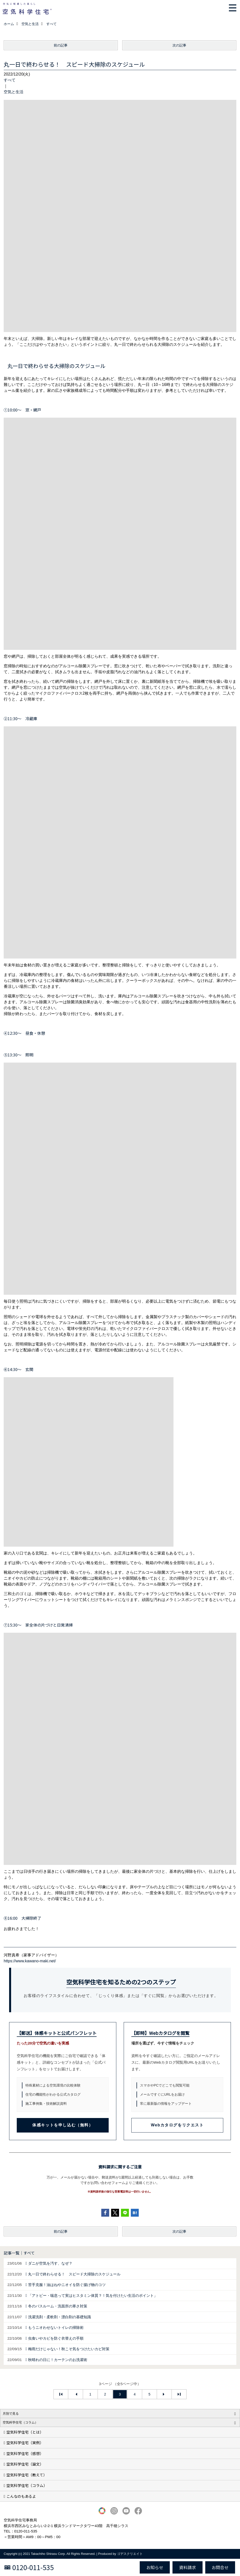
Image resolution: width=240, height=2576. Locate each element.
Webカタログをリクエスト (177, 2125)
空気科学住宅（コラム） (26, 2485)
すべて (10, 80)
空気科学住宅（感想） (24, 2453)
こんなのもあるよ (21, 2496)
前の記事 (61, 45)
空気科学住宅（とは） (24, 2432)
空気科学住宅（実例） (24, 2442)
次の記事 (179, 45)
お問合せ (220, 2567)
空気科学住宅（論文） (24, 2464)
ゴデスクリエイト (130, 2554)
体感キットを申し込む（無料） (62, 2125)
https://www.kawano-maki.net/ (30, 1961)
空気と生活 (13, 92)
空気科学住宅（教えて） (26, 2474)
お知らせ (154, 2567)
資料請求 (187, 2567)
